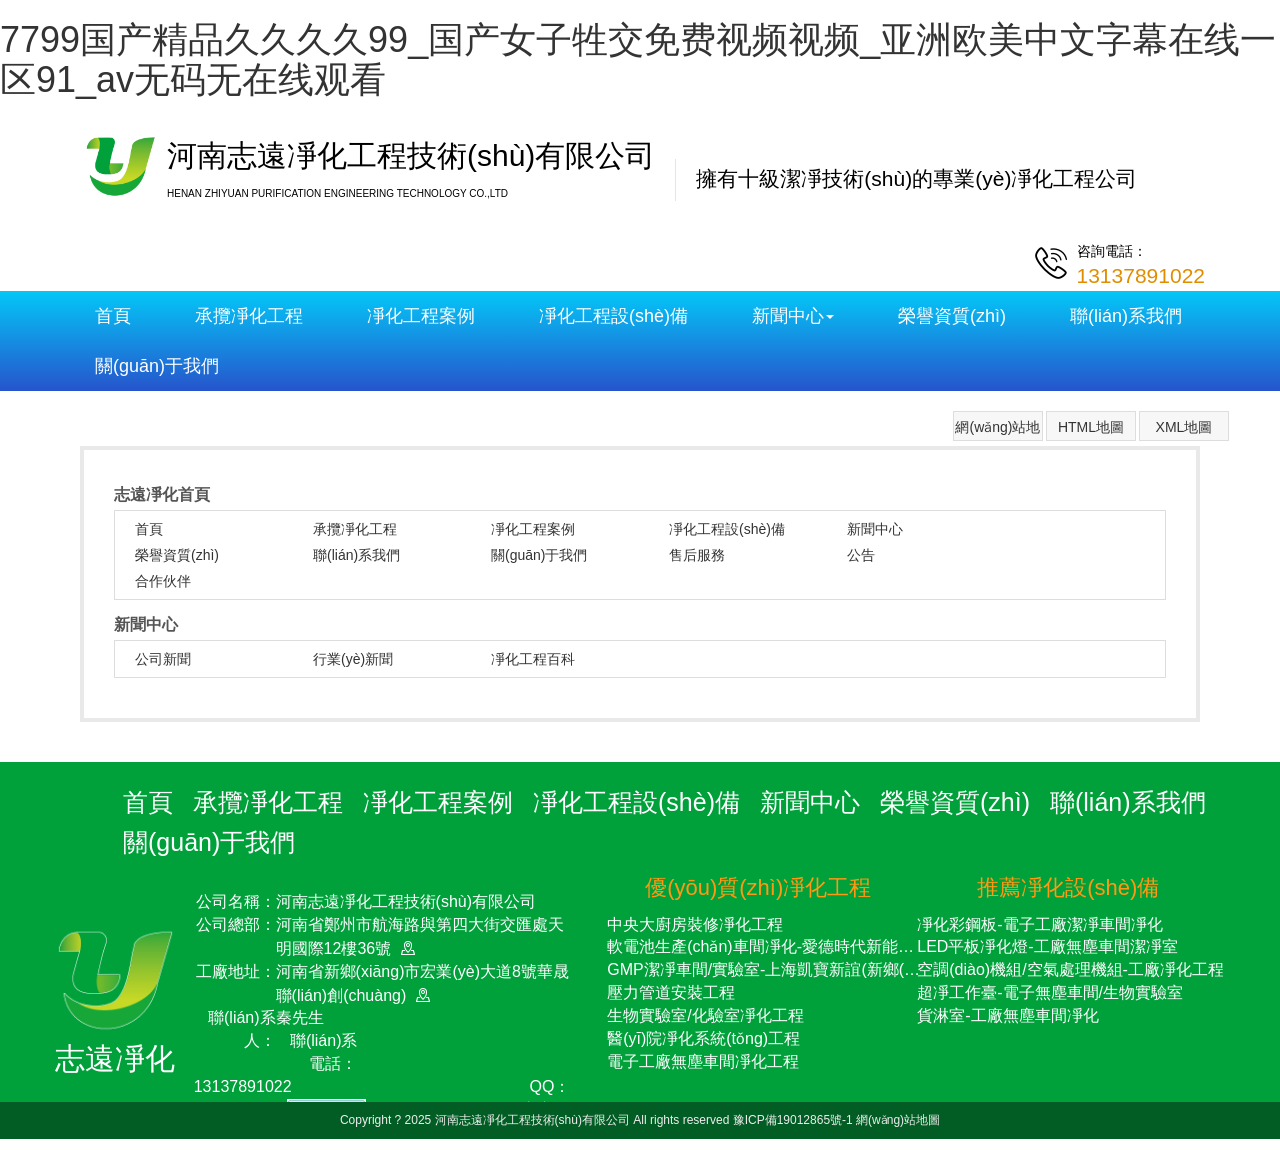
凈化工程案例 (421, 316)
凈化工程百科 (533, 659)
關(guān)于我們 (157, 366)
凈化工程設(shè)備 (613, 316)
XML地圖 (1184, 427)
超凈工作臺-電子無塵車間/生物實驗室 (1050, 992)
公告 (861, 555)
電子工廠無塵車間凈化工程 (703, 1061)
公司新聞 (163, 659)
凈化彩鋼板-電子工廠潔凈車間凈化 (1039, 924)
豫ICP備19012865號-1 (794, 1120)
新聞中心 (793, 316)
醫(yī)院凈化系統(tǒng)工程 (703, 1038)
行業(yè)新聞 (353, 659)
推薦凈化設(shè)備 (1068, 887)
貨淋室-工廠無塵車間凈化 (1007, 1015)
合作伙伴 (163, 581)
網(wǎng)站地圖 (997, 430)
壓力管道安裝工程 (671, 992)
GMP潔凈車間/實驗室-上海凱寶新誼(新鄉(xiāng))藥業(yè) (809, 969)
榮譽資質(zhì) (952, 316)
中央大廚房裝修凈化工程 (695, 924)
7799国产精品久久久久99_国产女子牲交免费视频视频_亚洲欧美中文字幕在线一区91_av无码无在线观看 (638, 59)
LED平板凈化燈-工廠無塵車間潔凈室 (1047, 946)
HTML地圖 (1091, 427)
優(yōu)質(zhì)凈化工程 (758, 887)
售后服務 (697, 555)
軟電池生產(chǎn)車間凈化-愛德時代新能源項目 (776, 946)
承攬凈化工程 (249, 316)
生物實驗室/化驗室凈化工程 (705, 1015)
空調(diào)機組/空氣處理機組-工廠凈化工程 (1070, 969)
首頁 (113, 316)
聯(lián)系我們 (1126, 316)
